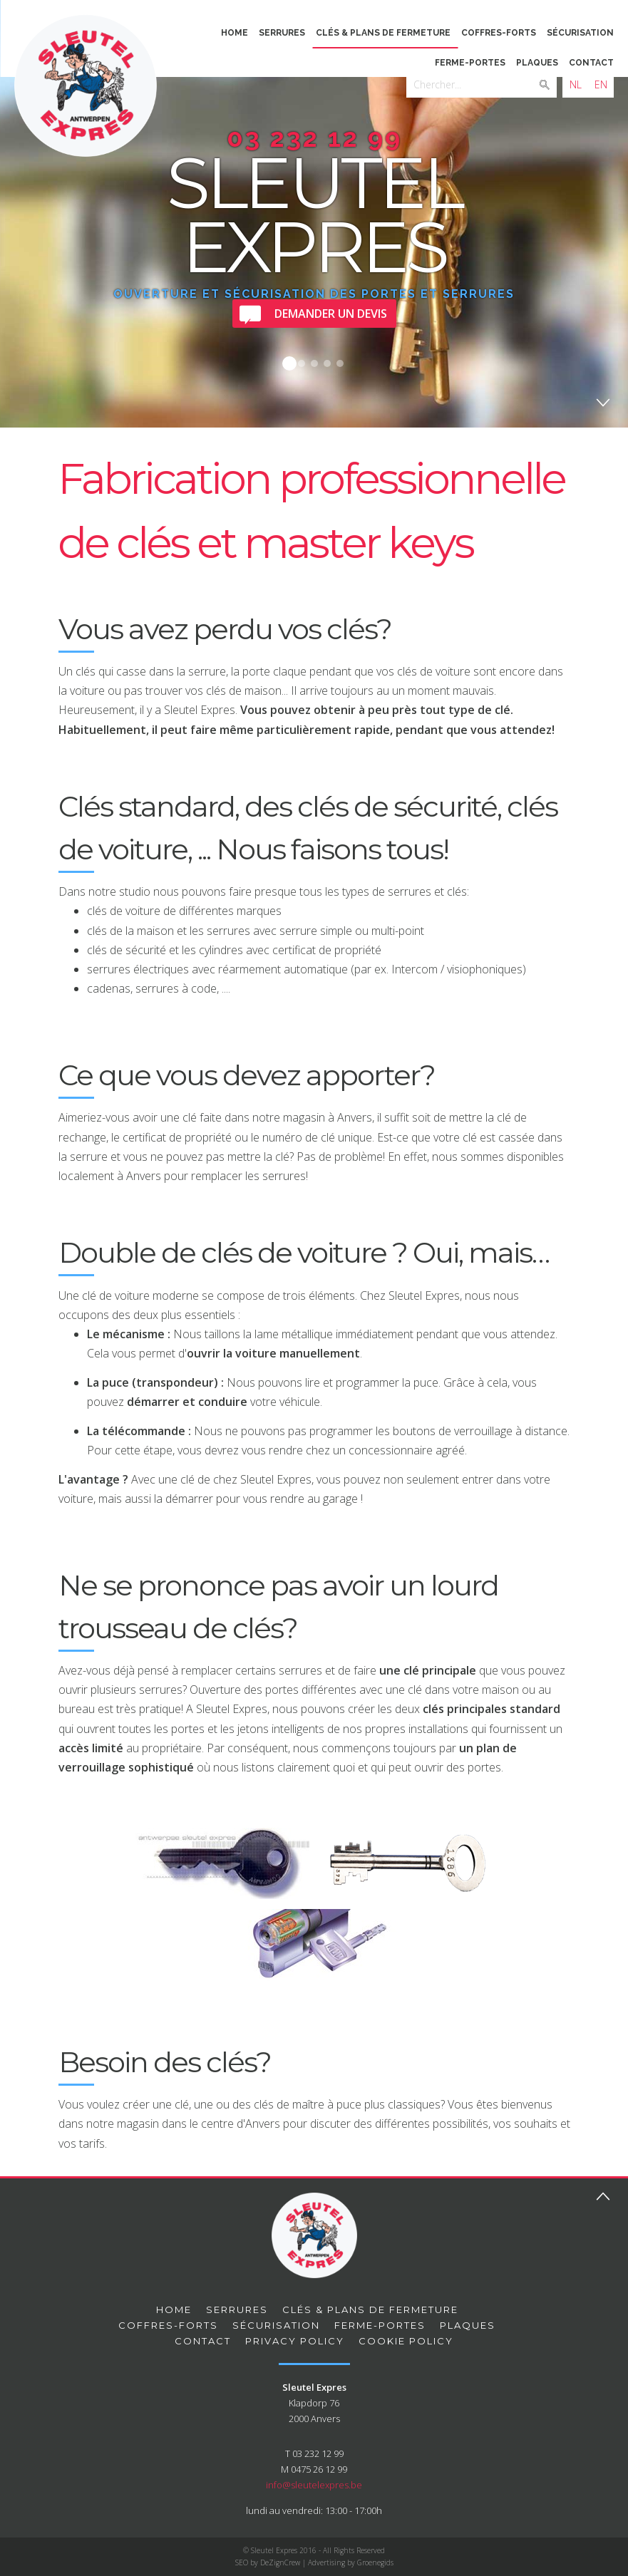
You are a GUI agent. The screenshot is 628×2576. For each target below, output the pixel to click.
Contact (591, 63)
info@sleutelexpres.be (314, 2484)
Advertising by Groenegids (350, 2562)
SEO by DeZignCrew (267, 2562)
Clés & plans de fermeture (383, 33)
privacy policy (294, 2341)
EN (600, 84)
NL (576, 84)
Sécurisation (580, 33)
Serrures (282, 33)
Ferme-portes (470, 63)
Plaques (537, 63)
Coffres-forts (498, 33)
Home (234, 33)
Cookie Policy (406, 2341)
